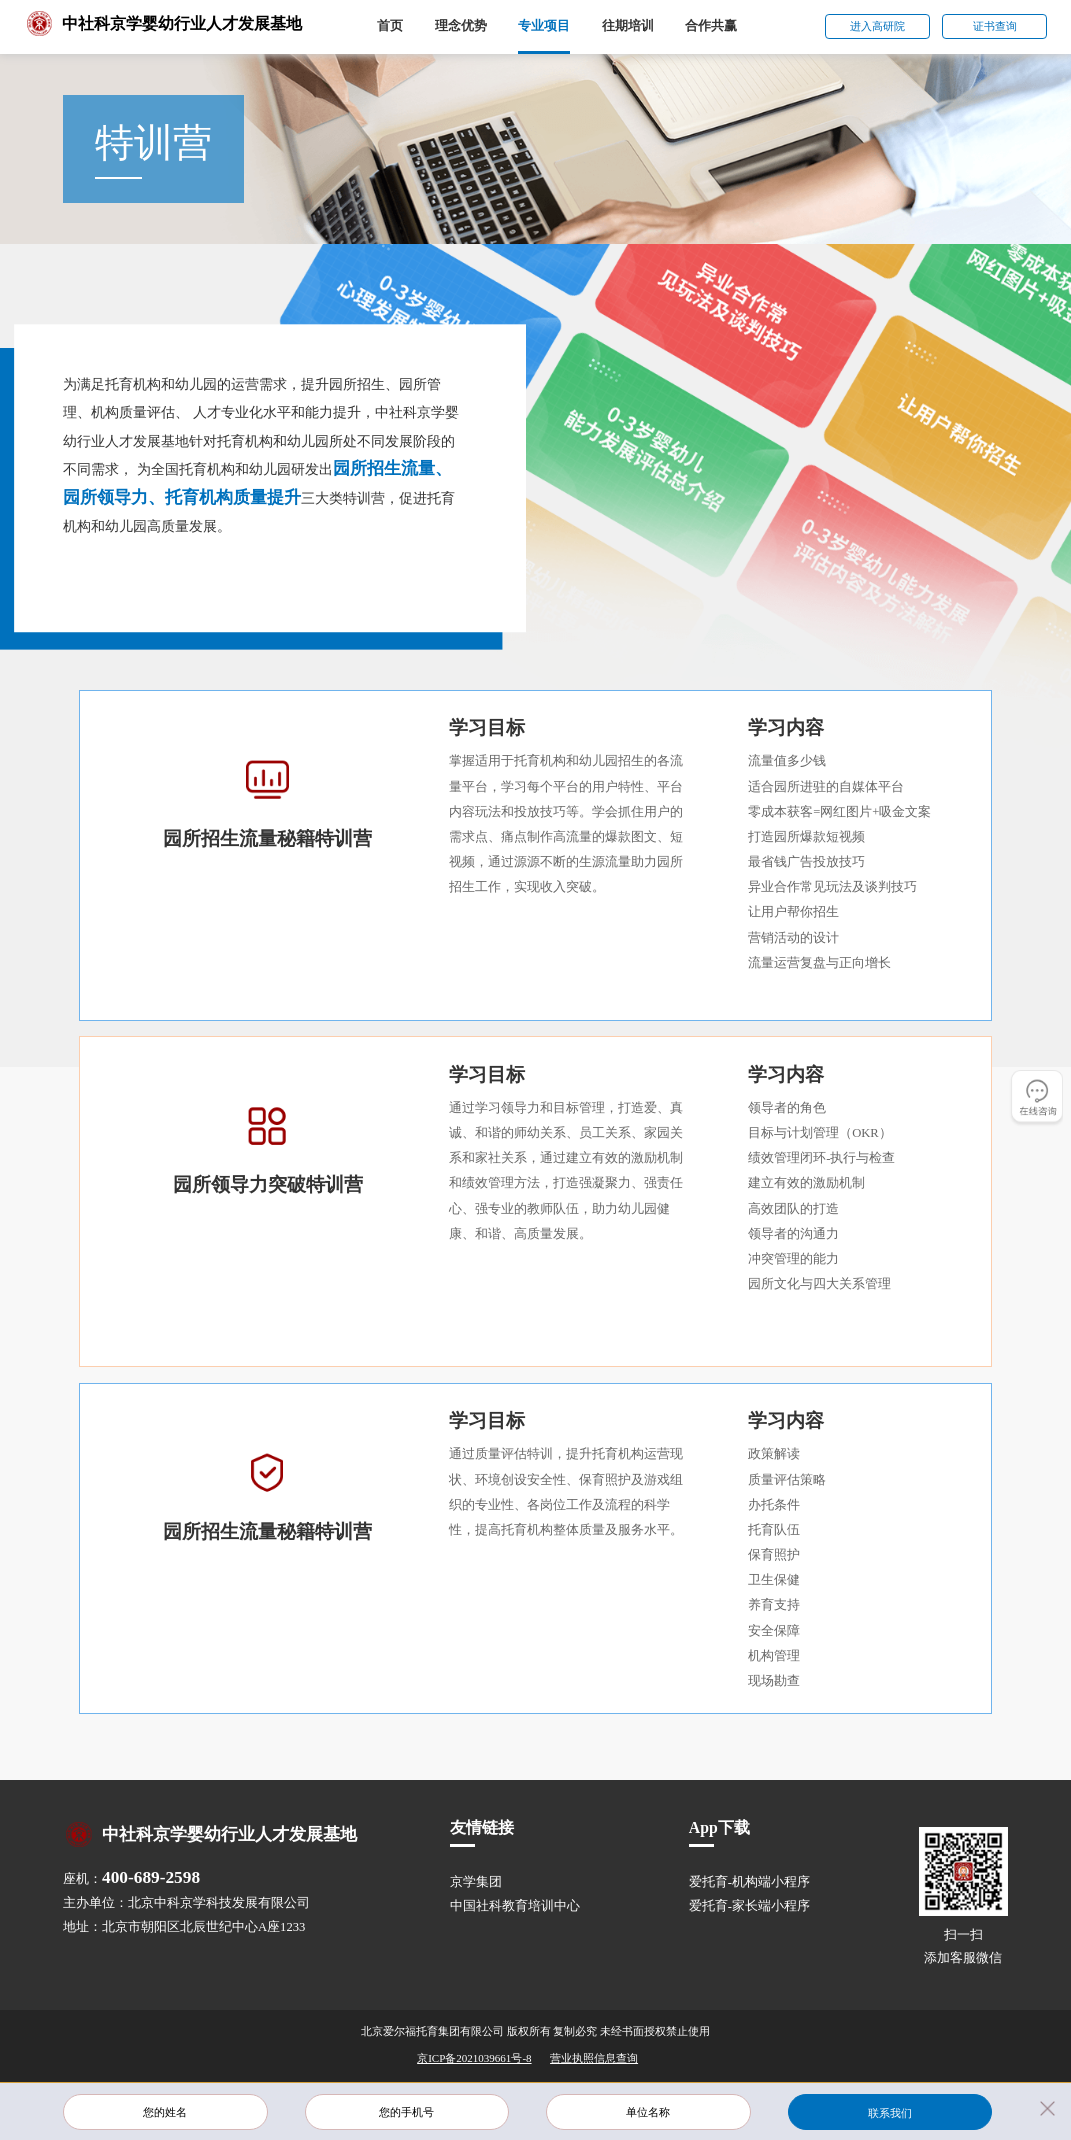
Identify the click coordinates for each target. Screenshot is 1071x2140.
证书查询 (995, 26)
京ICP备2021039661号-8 (474, 2058)
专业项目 (544, 26)
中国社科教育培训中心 (515, 1906)
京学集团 (476, 1882)
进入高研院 (877, 26)
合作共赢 (711, 26)
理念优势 (461, 26)
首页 (390, 26)
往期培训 (628, 26)
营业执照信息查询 (594, 2058)
